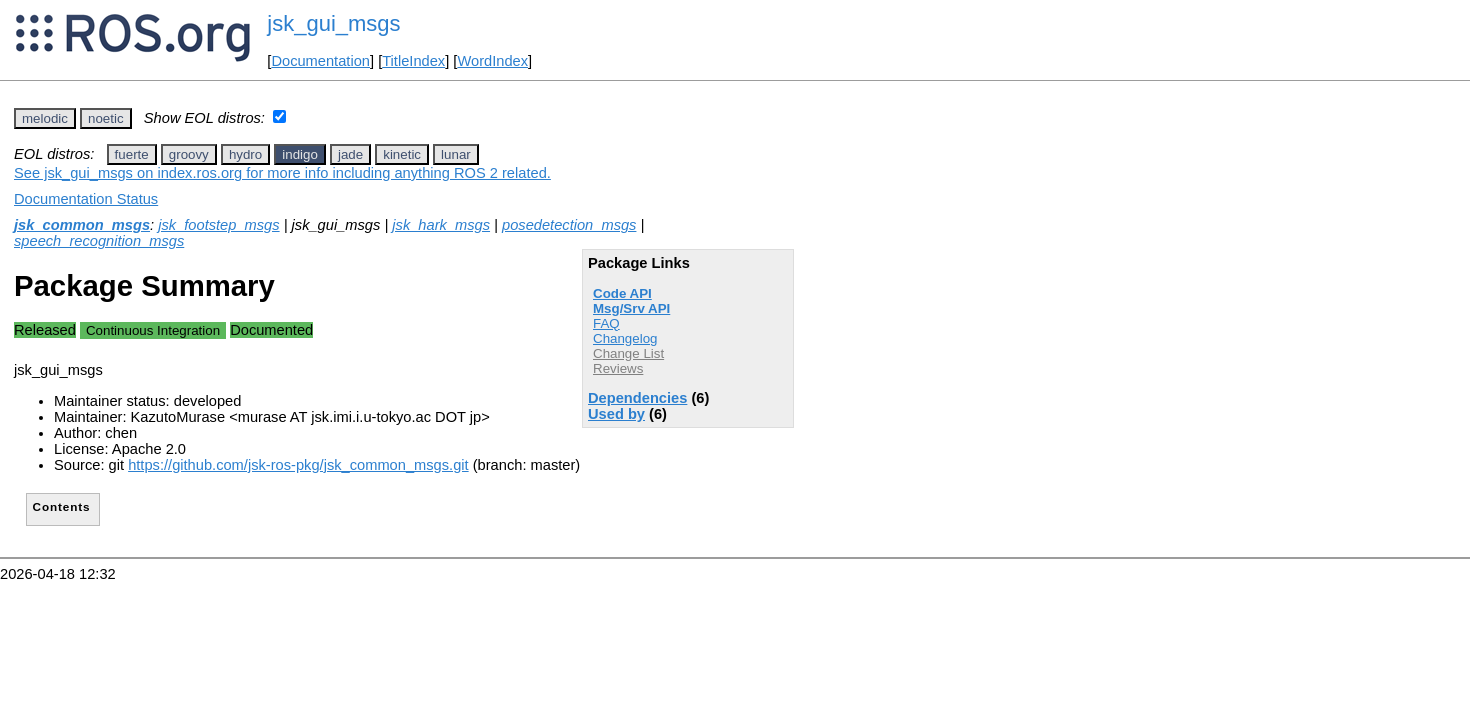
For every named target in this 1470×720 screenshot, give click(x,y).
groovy (189, 154)
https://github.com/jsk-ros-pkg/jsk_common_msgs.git (298, 465)
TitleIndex (413, 61)
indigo (300, 154)
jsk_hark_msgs (441, 225)
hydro (245, 154)
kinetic (402, 154)
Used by (616, 414)
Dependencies (637, 398)
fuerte (132, 154)
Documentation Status (86, 199)
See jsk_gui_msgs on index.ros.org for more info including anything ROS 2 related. (282, 173)
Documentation (320, 61)
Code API (622, 293)
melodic (45, 118)
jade (350, 154)
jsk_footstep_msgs (218, 225)
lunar (456, 154)
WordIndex (492, 61)
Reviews (618, 368)
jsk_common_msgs (82, 225)
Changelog (625, 338)
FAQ (606, 323)
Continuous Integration (153, 330)
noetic (106, 118)
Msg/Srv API (631, 308)
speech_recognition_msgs (99, 241)
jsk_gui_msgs (333, 23)
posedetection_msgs (569, 225)
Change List (628, 353)
